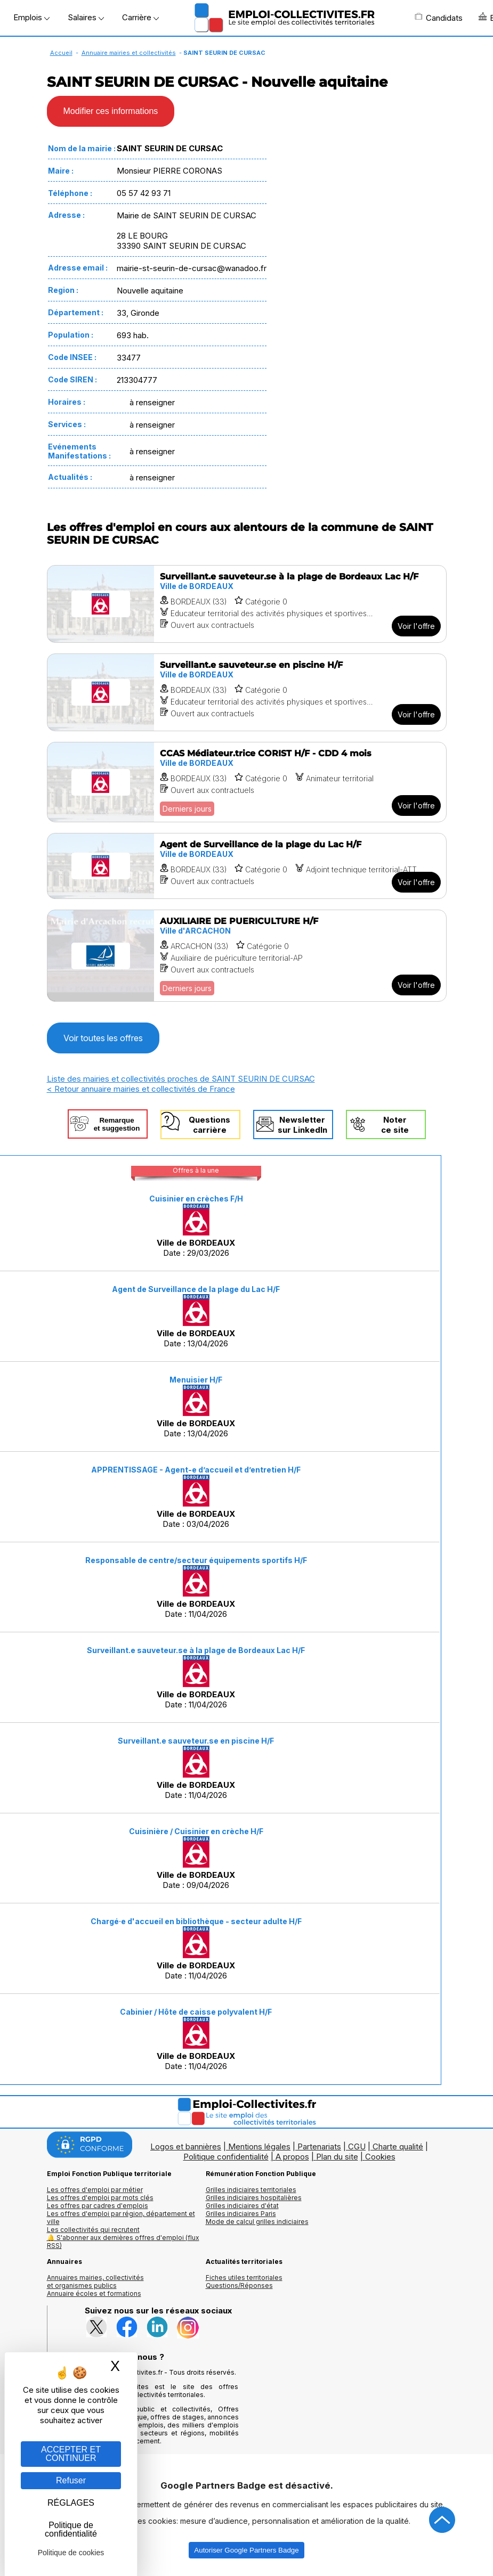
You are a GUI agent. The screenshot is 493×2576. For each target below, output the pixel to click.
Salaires (86, 17)
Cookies (380, 2157)
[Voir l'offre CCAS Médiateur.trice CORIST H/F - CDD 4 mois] (246, 782)
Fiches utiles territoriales (244, 2277)
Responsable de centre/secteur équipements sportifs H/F (196, 1560)
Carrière (140, 17)
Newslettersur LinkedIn (302, 1125)
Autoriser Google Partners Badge (246, 2550)
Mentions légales (259, 2146)
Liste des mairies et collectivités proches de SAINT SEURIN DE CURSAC (181, 1079)
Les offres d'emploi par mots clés (100, 2198)
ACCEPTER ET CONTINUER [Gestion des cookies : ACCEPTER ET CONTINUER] (71, 2454)
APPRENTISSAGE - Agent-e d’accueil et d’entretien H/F (196, 1469)
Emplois (31, 17)
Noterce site (395, 1125)
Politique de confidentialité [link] (71, 2529)
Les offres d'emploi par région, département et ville (121, 2218)
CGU (357, 2146)
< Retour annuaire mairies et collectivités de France (141, 1089)
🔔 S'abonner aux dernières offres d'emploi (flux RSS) (123, 2242)
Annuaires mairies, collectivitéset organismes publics (95, 2281)
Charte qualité (398, 2146)
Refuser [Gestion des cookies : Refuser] (71, 2480)
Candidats (439, 17)
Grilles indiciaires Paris (241, 2214)
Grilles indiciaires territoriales (251, 2190)
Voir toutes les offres (103, 1038)
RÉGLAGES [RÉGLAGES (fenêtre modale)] (70, 2502)
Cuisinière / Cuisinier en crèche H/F (196, 1831)
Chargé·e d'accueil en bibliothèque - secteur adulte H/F (196, 1921)
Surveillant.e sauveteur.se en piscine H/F (196, 1740)
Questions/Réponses (239, 2285)
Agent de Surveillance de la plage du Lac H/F (196, 1289)
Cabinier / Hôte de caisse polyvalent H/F (196, 2011)
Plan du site (337, 2157)
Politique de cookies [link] (71, 2552)
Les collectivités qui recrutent (93, 2230)
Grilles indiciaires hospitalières (254, 2198)
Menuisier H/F (195, 1379)
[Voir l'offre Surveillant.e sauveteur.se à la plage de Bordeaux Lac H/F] (246, 604)
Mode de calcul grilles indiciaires (257, 2222)
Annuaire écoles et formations (94, 2293)
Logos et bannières (185, 2146)
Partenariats (319, 2146)
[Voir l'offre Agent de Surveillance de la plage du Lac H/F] (246, 865)
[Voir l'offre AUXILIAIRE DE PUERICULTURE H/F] (246, 955)
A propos (292, 2157)
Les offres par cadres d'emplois (97, 2206)
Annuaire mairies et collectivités (129, 52)
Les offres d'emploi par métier (95, 2190)
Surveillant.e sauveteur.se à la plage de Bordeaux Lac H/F (196, 1650)
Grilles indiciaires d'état (242, 2206)
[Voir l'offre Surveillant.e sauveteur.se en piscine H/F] (246, 692)
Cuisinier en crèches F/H (196, 1198)
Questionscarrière (209, 1125)
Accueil (61, 52)
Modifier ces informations (110, 111)
